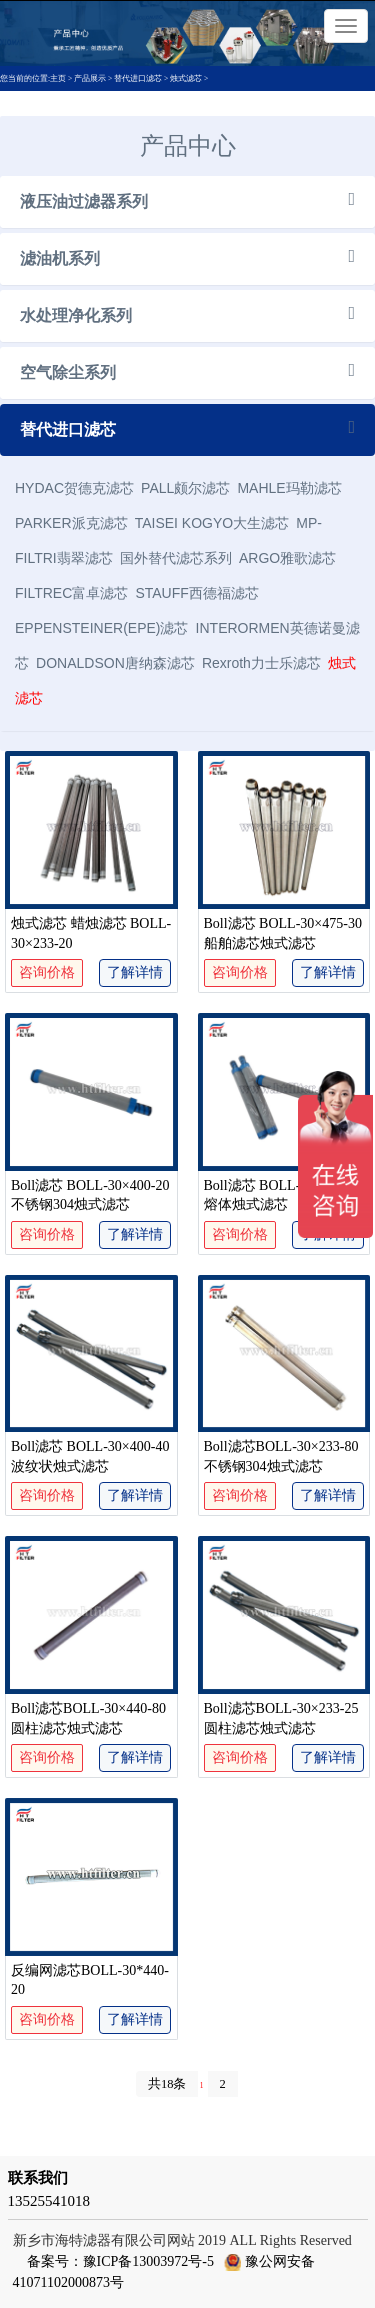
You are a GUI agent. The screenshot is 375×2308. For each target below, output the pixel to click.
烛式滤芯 (186, 78)
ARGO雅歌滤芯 (287, 558)
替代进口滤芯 (138, 78)
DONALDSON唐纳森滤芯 (115, 663)
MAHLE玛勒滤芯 (289, 488)
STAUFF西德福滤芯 (196, 593)
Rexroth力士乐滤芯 (261, 663)
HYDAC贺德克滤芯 (74, 488)
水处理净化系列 (76, 315)
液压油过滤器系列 (84, 201)
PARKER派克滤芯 (71, 523)
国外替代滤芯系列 (176, 558)
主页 (59, 78)
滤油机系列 (60, 258)
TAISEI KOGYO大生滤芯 (212, 523)
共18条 (167, 2084)
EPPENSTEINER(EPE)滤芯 (101, 628)
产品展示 (90, 78)
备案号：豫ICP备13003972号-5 (120, 2261)
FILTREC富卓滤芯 (71, 593)
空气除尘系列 (68, 372)
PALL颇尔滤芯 (185, 488)
